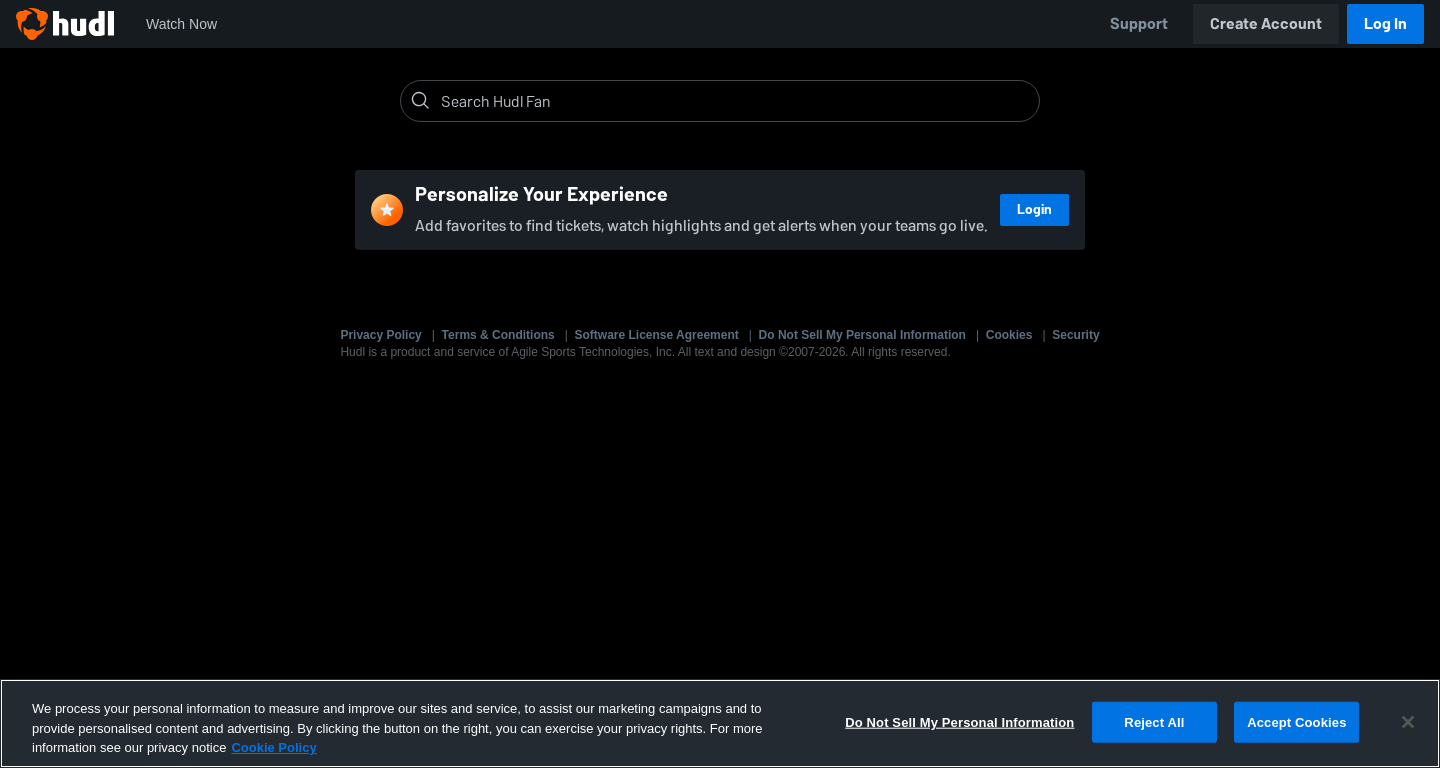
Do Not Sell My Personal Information (862, 335)
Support (1139, 23)
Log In (1385, 23)
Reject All (1154, 721)
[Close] (1408, 722)
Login (1034, 209)
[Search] (736, 101)
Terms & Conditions (498, 335)
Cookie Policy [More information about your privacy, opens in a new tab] (273, 747)
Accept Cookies (1296, 721)
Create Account (1266, 23)
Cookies (1009, 335)
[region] (720, 723)
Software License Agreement (657, 335)
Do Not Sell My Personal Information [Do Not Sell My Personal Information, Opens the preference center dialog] (959, 721)
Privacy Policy (380, 335)
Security (1075, 335)
